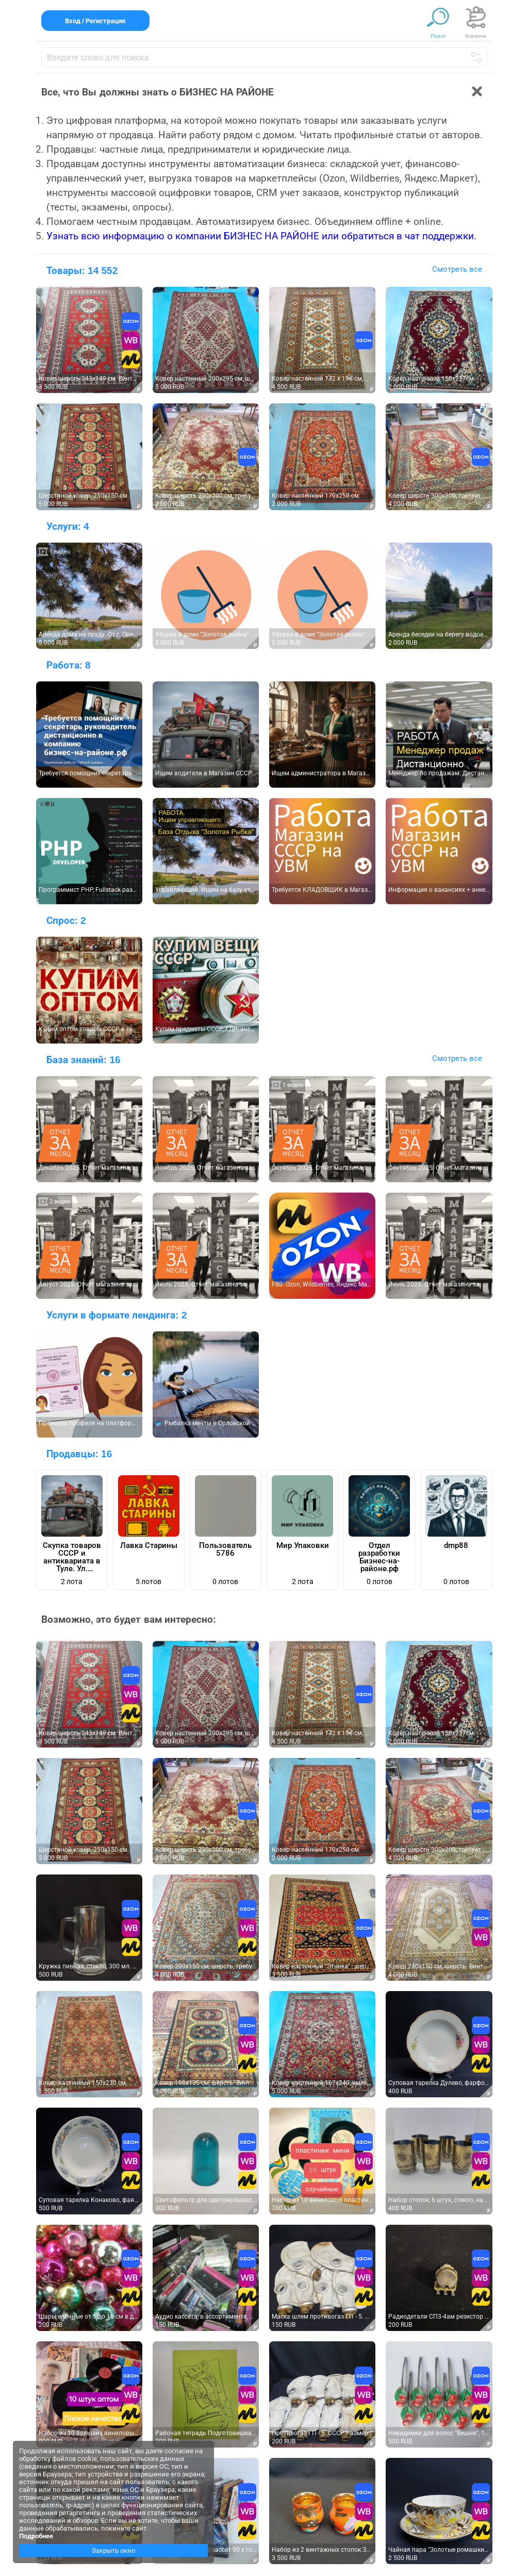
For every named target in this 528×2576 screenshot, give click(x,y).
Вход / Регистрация (95, 21)
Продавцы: (79, 1453)
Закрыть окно (113, 2550)
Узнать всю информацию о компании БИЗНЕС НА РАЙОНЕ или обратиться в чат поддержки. (261, 236)
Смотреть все (457, 269)
